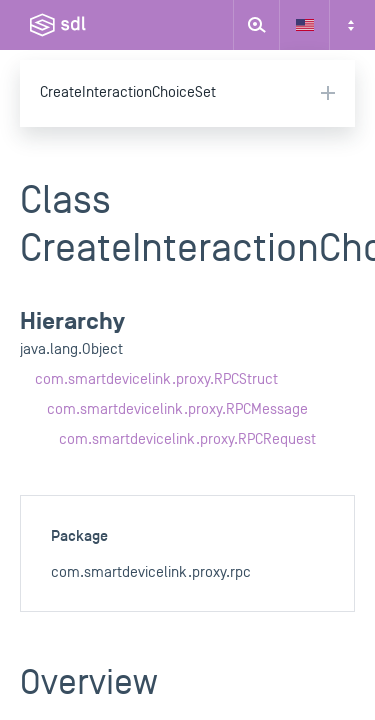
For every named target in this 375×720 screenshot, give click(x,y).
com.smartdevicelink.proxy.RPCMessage (177, 409)
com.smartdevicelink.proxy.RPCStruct (156, 379)
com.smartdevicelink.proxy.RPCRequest (187, 439)
